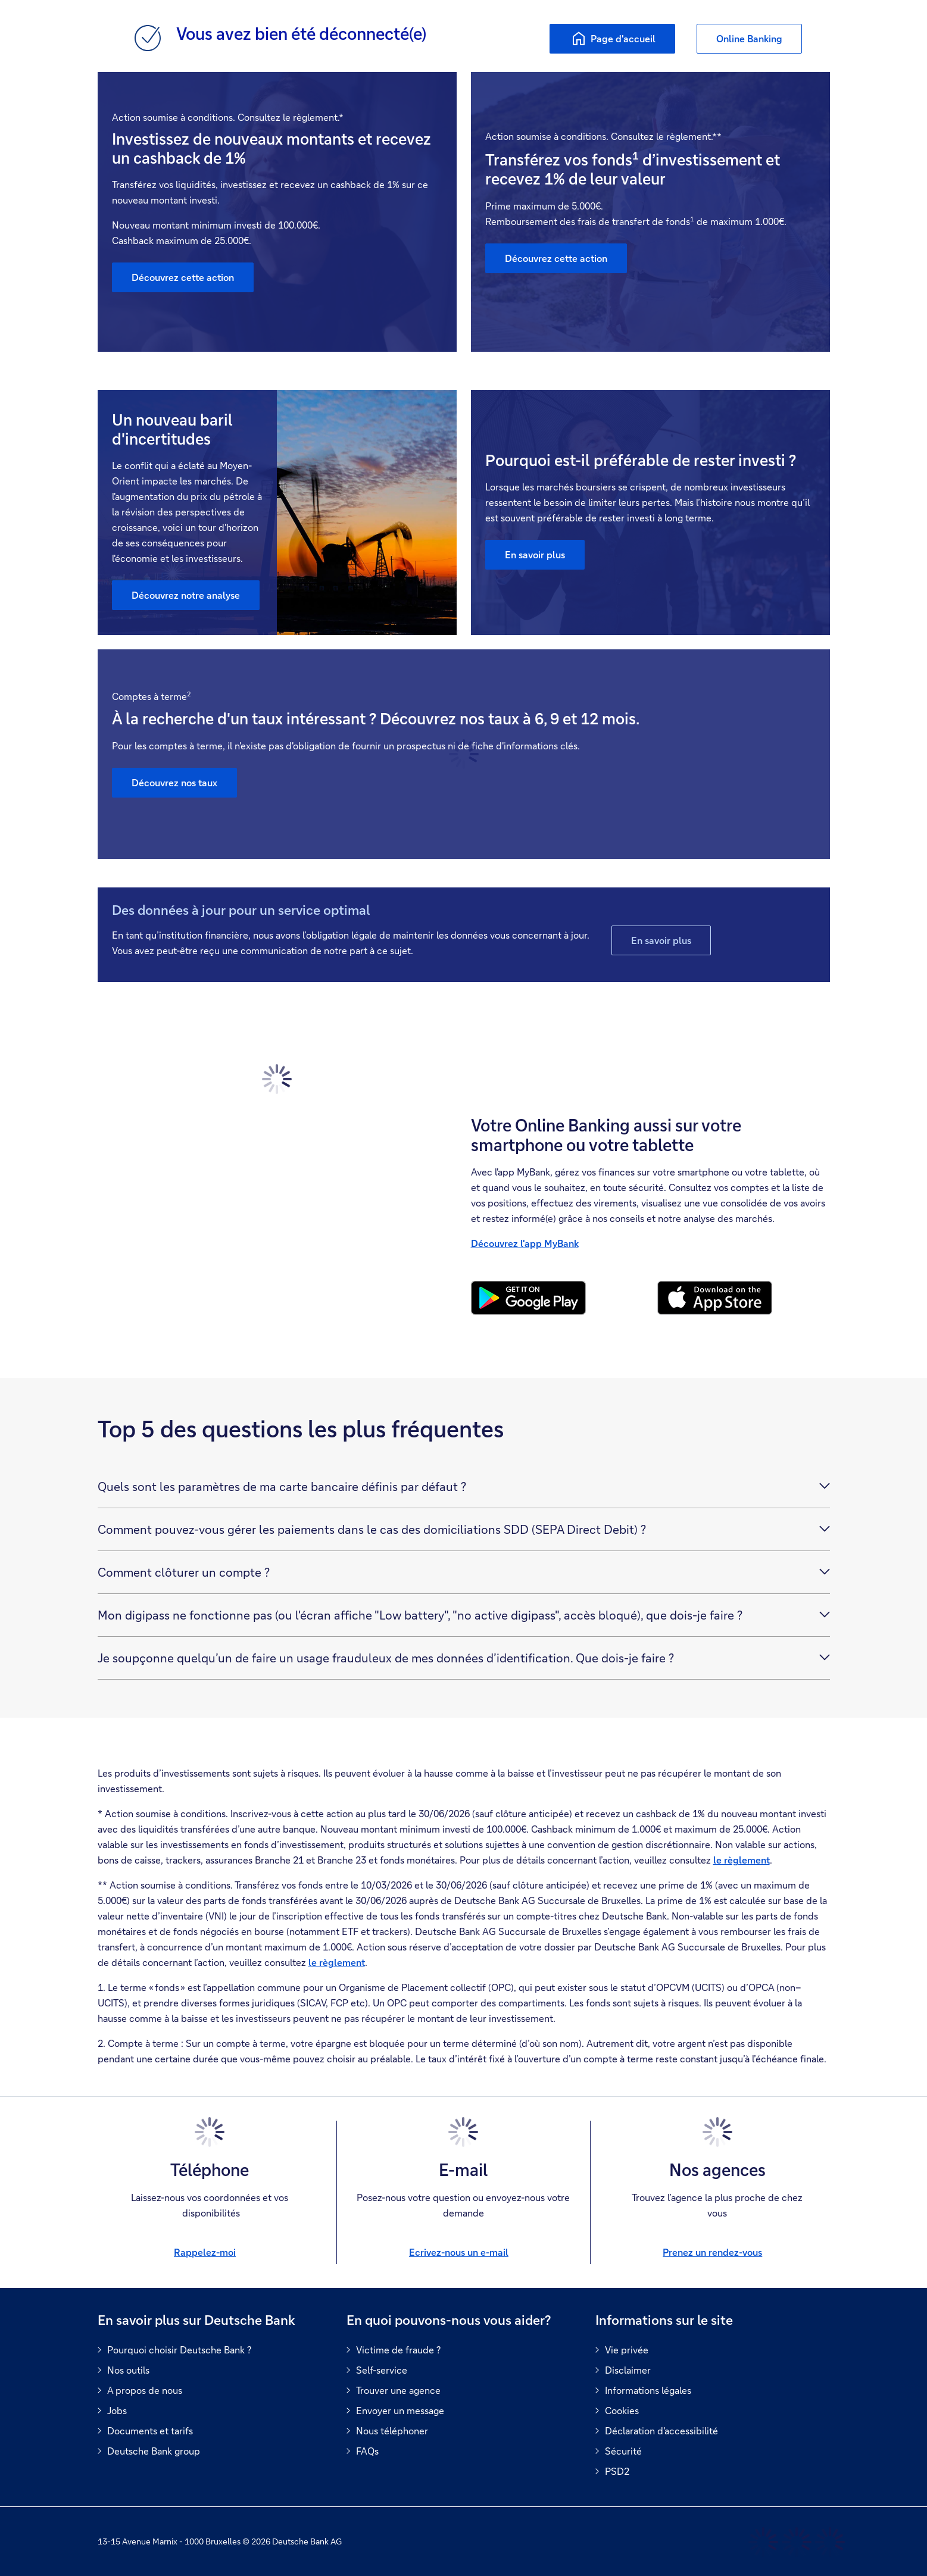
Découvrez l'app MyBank (525, 1243)
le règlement (741, 1859)
